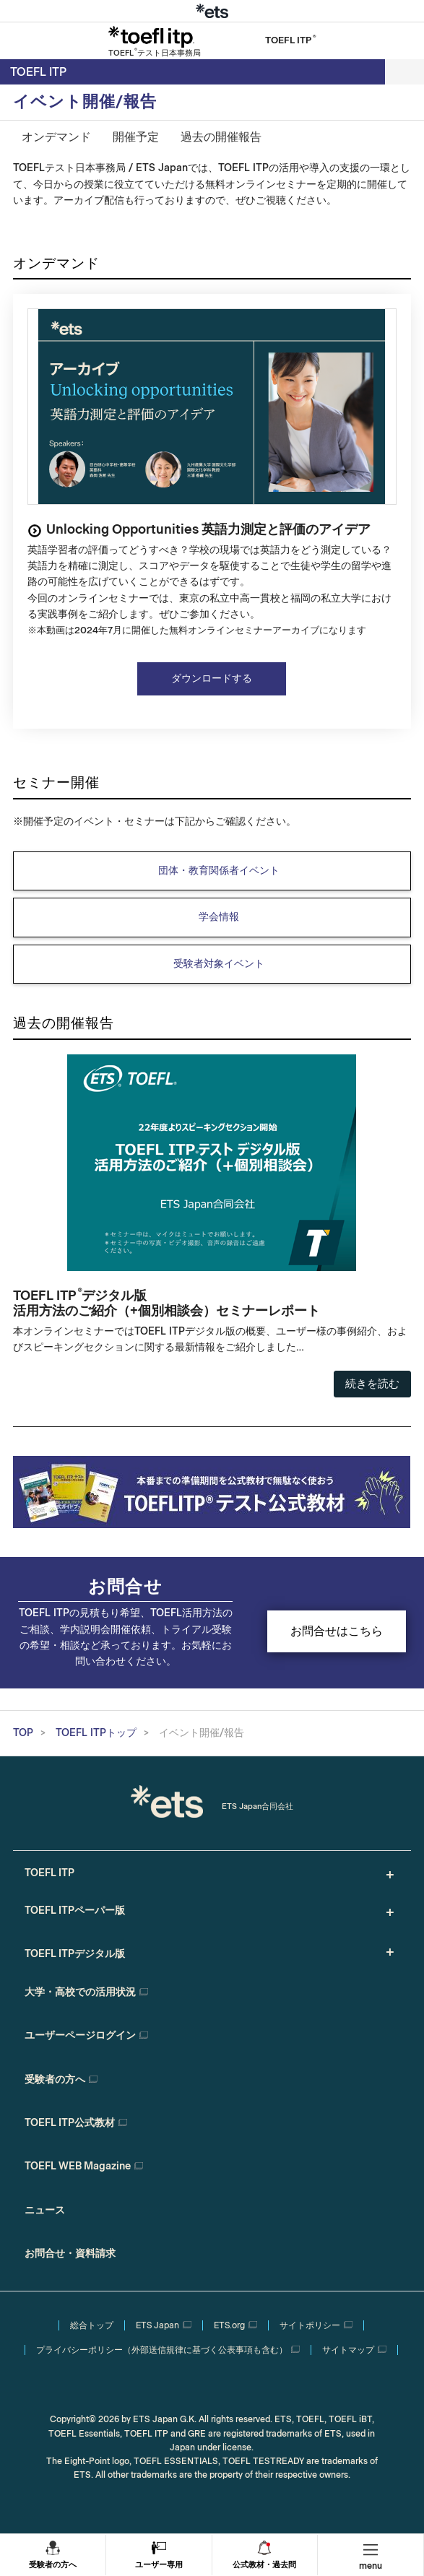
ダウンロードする (211, 678)
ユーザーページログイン (80, 2035)
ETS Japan (157, 2325)
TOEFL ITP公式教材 (70, 2123)
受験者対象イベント (218, 964)
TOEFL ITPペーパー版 (75, 1910)
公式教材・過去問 (264, 2565)
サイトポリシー (310, 2325)
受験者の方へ (53, 2565)
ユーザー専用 (159, 2565)
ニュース (45, 2210)
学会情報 (219, 917)
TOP (23, 1733)
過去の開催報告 (221, 137)
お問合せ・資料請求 (70, 2253)
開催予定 (136, 137)
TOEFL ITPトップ (96, 1733)
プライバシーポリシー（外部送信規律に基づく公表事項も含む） (161, 2350)
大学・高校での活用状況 (80, 1992)
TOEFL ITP (38, 72)
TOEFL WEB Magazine (78, 2166)
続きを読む (372, 1383)
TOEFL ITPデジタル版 (75, 1954)
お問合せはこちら (336, 1631)
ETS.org (229, 2325)
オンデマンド (56, 137)
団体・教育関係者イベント (219, 870)
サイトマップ (348, 2350)
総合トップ (91, 2325)
